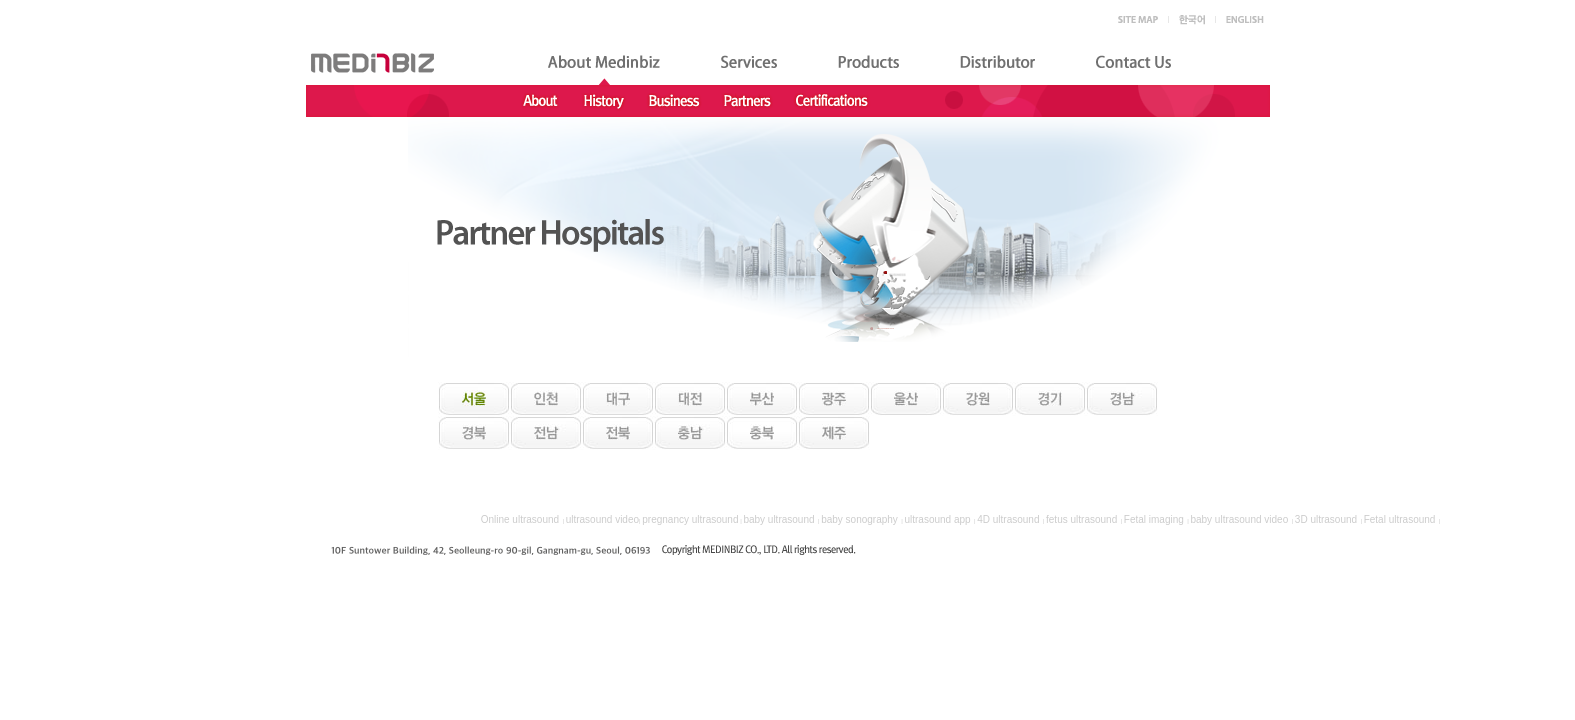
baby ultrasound (778, 519)
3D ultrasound (1326, 519)
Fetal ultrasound (1400, 519)
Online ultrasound (520, 519)
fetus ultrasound (1081, 519)
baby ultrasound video (1239, 519)
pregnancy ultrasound (690, 519)
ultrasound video (602, 519)
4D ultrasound (1008, 519)
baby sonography (859, 519)
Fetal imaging (1154, 519)
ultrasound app (937, 519)
